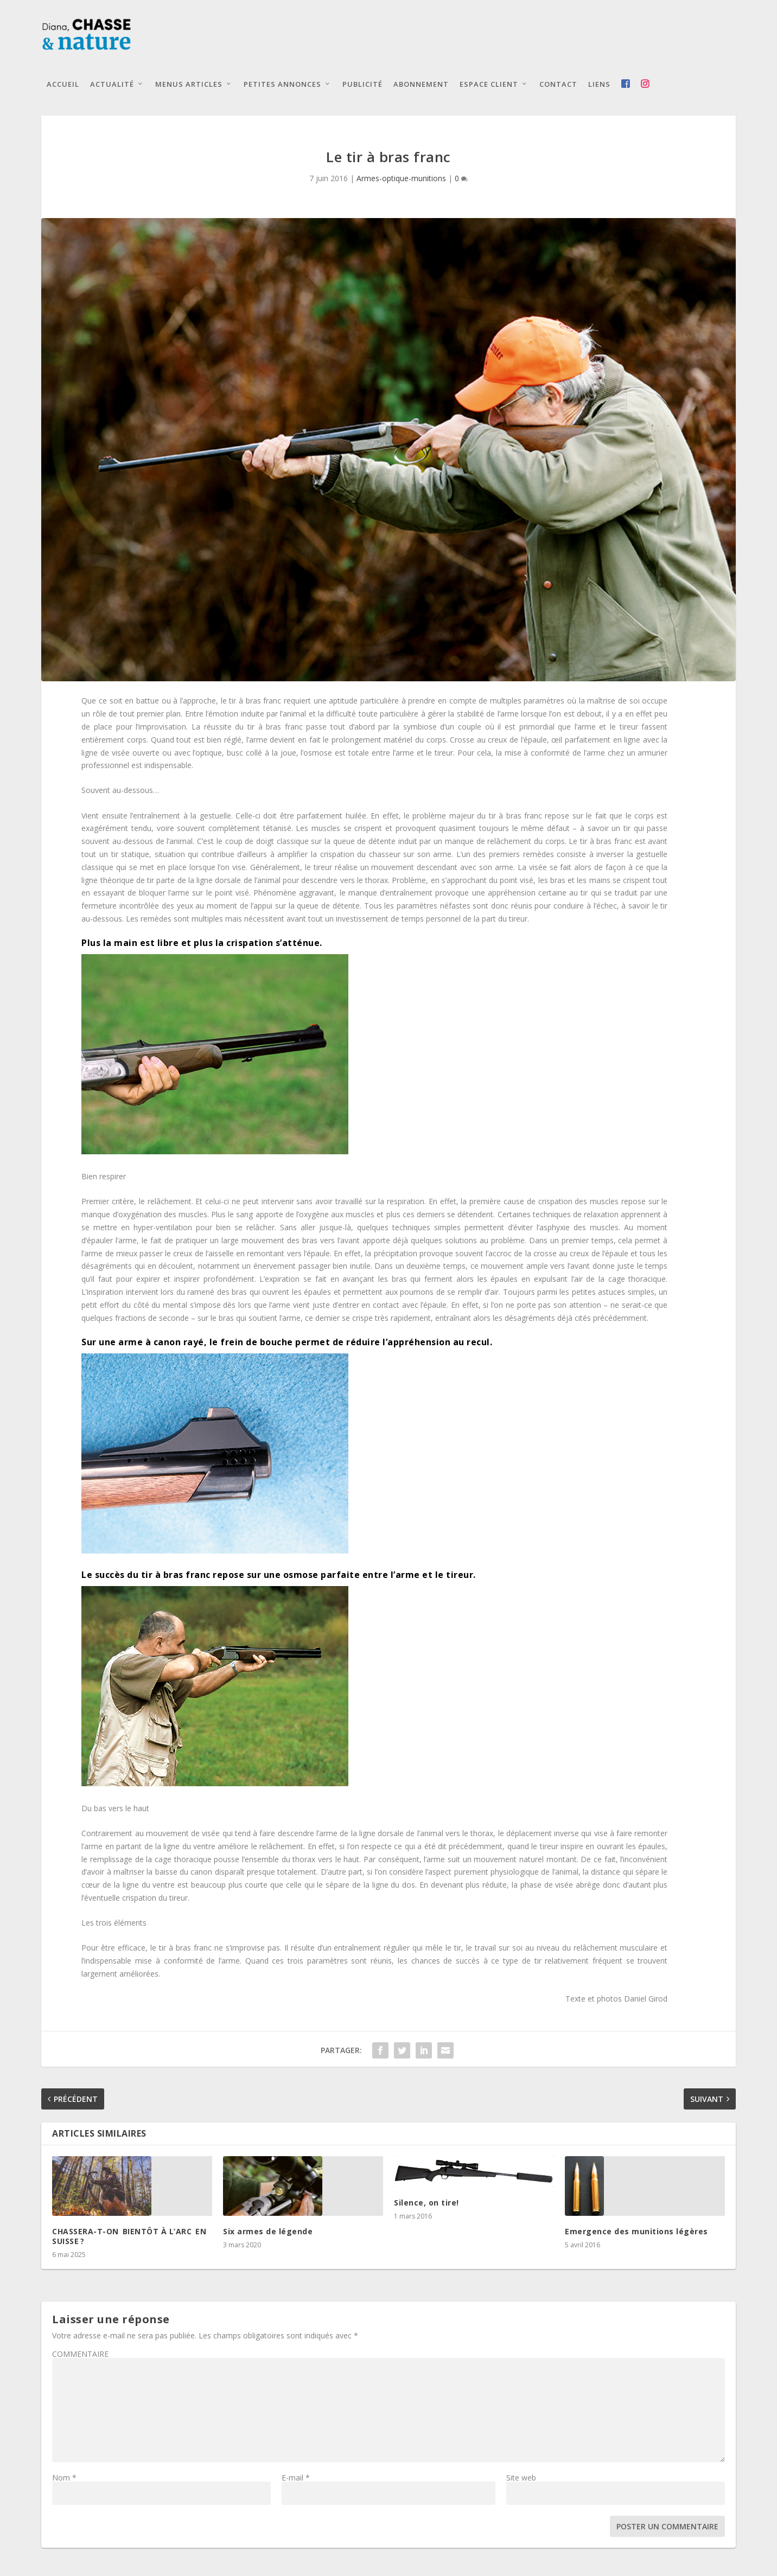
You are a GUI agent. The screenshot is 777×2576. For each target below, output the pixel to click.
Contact (558, 86)
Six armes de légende (268, 2232)
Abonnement (421, 86)
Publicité (362, 86)
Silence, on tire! (426, 2203)
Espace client (489, 86)
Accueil (63, 86)
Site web (521, 2479)
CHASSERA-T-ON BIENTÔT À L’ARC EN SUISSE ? (131, 2237)
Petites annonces (282, 86)
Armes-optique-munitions (401, 180)
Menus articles (188, 86)
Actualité (112, 86)
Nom (64, 2479)
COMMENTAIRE (80, 2355)
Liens (599, 86)
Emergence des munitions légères (636, 2232)
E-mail (296, 2479)
